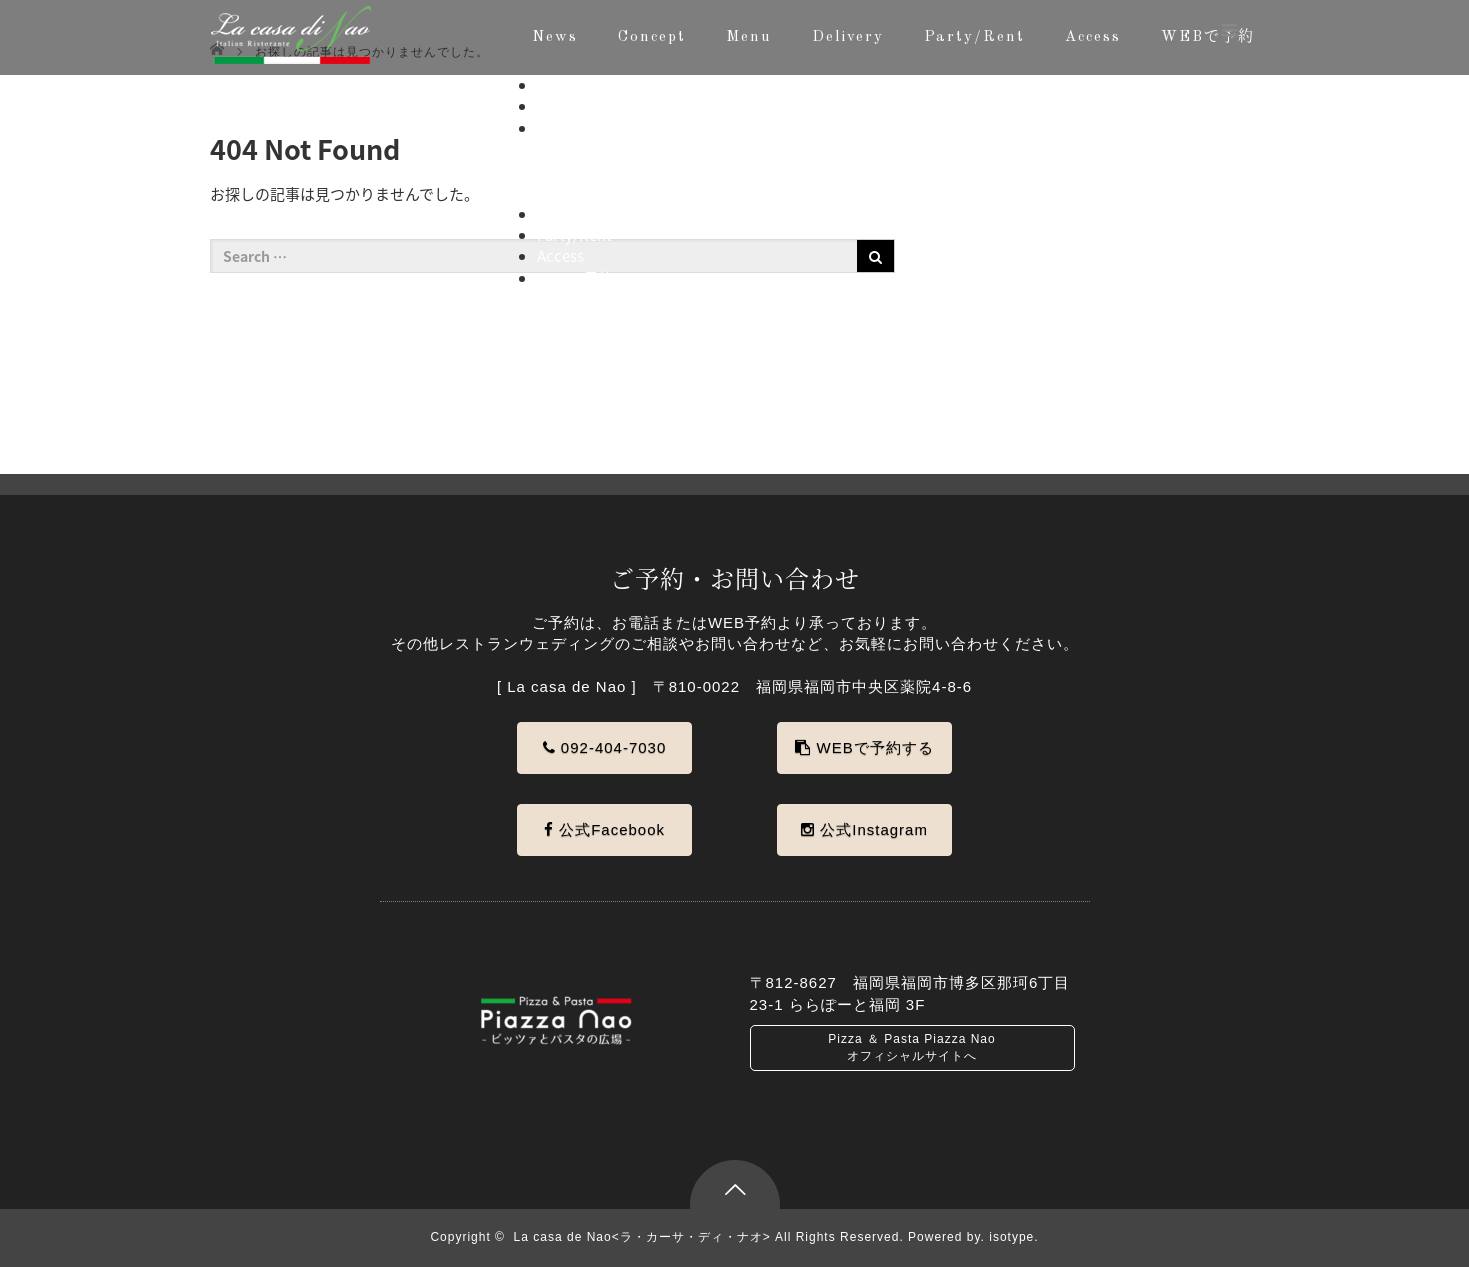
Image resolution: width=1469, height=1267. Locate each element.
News (555, 37)
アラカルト (614, 171)
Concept (652, 37)
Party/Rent (974, 37)
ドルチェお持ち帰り (644, 192)
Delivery (848, 37)
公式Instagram (864, 829)
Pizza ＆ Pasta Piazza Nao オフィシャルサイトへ (911, 1047)
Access (1093, 37)
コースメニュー (629, 149)
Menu (749, 37)
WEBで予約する (864, 747)
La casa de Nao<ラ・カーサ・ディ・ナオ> (642, 1237)
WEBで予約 (575, 278)
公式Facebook (604, 829)
